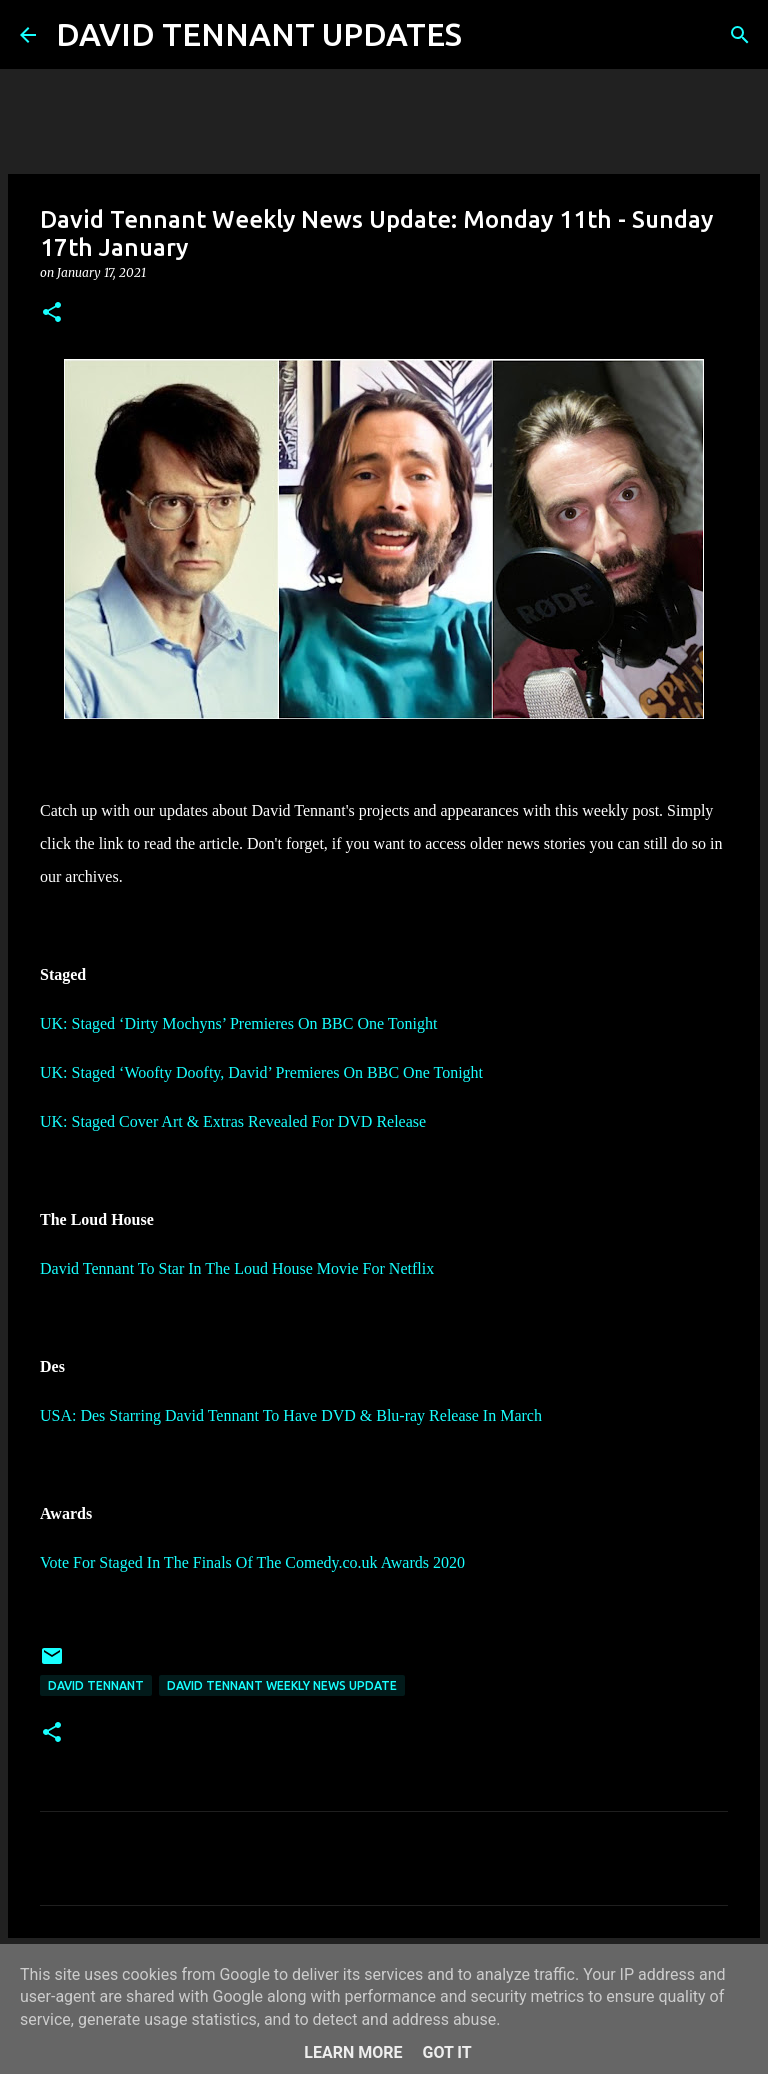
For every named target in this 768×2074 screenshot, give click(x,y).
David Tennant (96, 1685)
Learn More (353, 2052)
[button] (52, 313)
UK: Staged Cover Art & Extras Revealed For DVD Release (233, 1121)
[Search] (490, 35)
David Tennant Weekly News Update (282, 1685)
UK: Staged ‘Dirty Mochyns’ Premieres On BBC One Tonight (238, 1023)
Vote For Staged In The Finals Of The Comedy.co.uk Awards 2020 (252, 1562)
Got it (446, 2052)
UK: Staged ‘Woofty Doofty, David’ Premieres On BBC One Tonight (261, 1072)
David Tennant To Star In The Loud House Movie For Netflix (237, 1268)
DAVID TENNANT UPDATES (259, 34)
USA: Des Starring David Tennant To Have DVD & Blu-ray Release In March (291, 1415)
